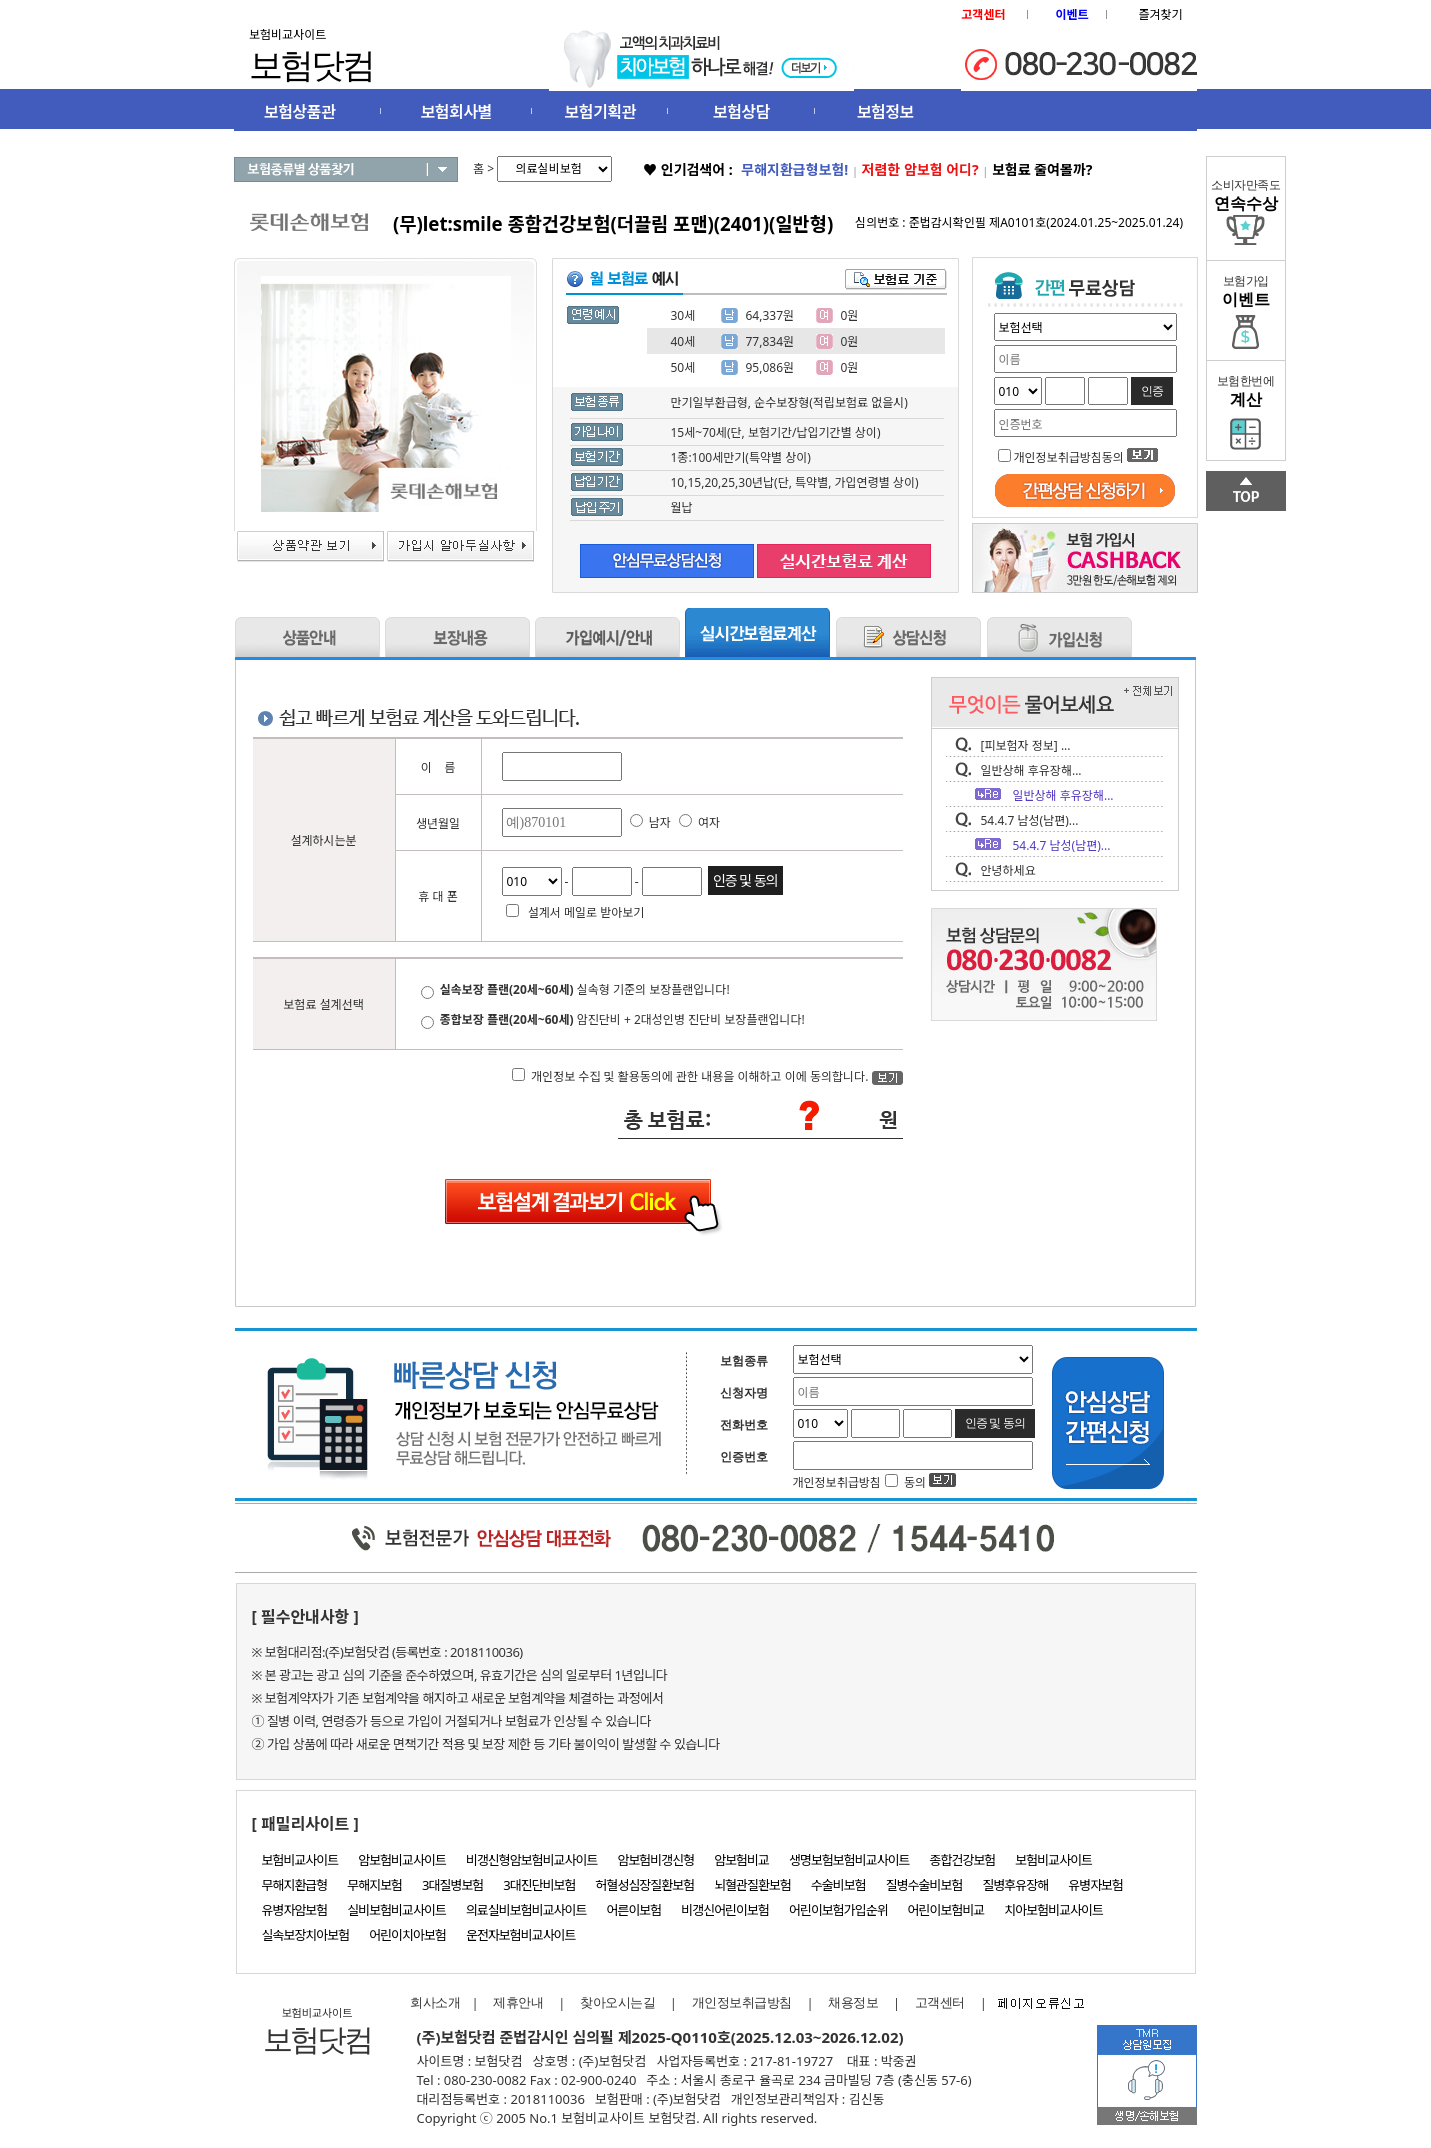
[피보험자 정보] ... (1026, 745)
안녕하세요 (1008, 870)
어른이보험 (633, 1910)
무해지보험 (374, 1885)
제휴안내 (518, 2002)
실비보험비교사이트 (396, 1910)
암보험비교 (741, 1860)
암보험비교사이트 (402, 1860)
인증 (1152, 391)
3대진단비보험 (539, 1885)
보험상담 (741, 112)
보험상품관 (299, 112)
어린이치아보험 (407, 1935)
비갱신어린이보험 (725, 1910)
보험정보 (885, 112)
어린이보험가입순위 (838, 1910)
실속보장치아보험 (306, 1935)
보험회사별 (456, 112)
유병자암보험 (295, 1910)
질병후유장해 (1015, 1885)
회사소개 (431, 2002)
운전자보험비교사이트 (521, 1935)
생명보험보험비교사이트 (849, 1860)
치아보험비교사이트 (1053, 1910)
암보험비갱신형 (655, 1860)
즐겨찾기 (1160, 14)
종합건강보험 (963, 1860)
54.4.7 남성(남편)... (1030, 820)
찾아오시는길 (617, 2002)
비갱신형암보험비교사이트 (532, 1860)
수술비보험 (838, 1885)
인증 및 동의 (745, 880)
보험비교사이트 (300, 1860)
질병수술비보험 (924, 1885)
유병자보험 (1095, 1885)
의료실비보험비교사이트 (526, 1910)
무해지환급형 (295, 1885)
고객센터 (940, 2002)
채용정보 (853, 2002)
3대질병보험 (452, 1885)
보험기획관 (600, 112)
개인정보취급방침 (742, 2002)
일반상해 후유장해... (1031, 770)
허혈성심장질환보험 (645, 1885)
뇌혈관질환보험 (752, 1885)
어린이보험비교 (946, 1910)
